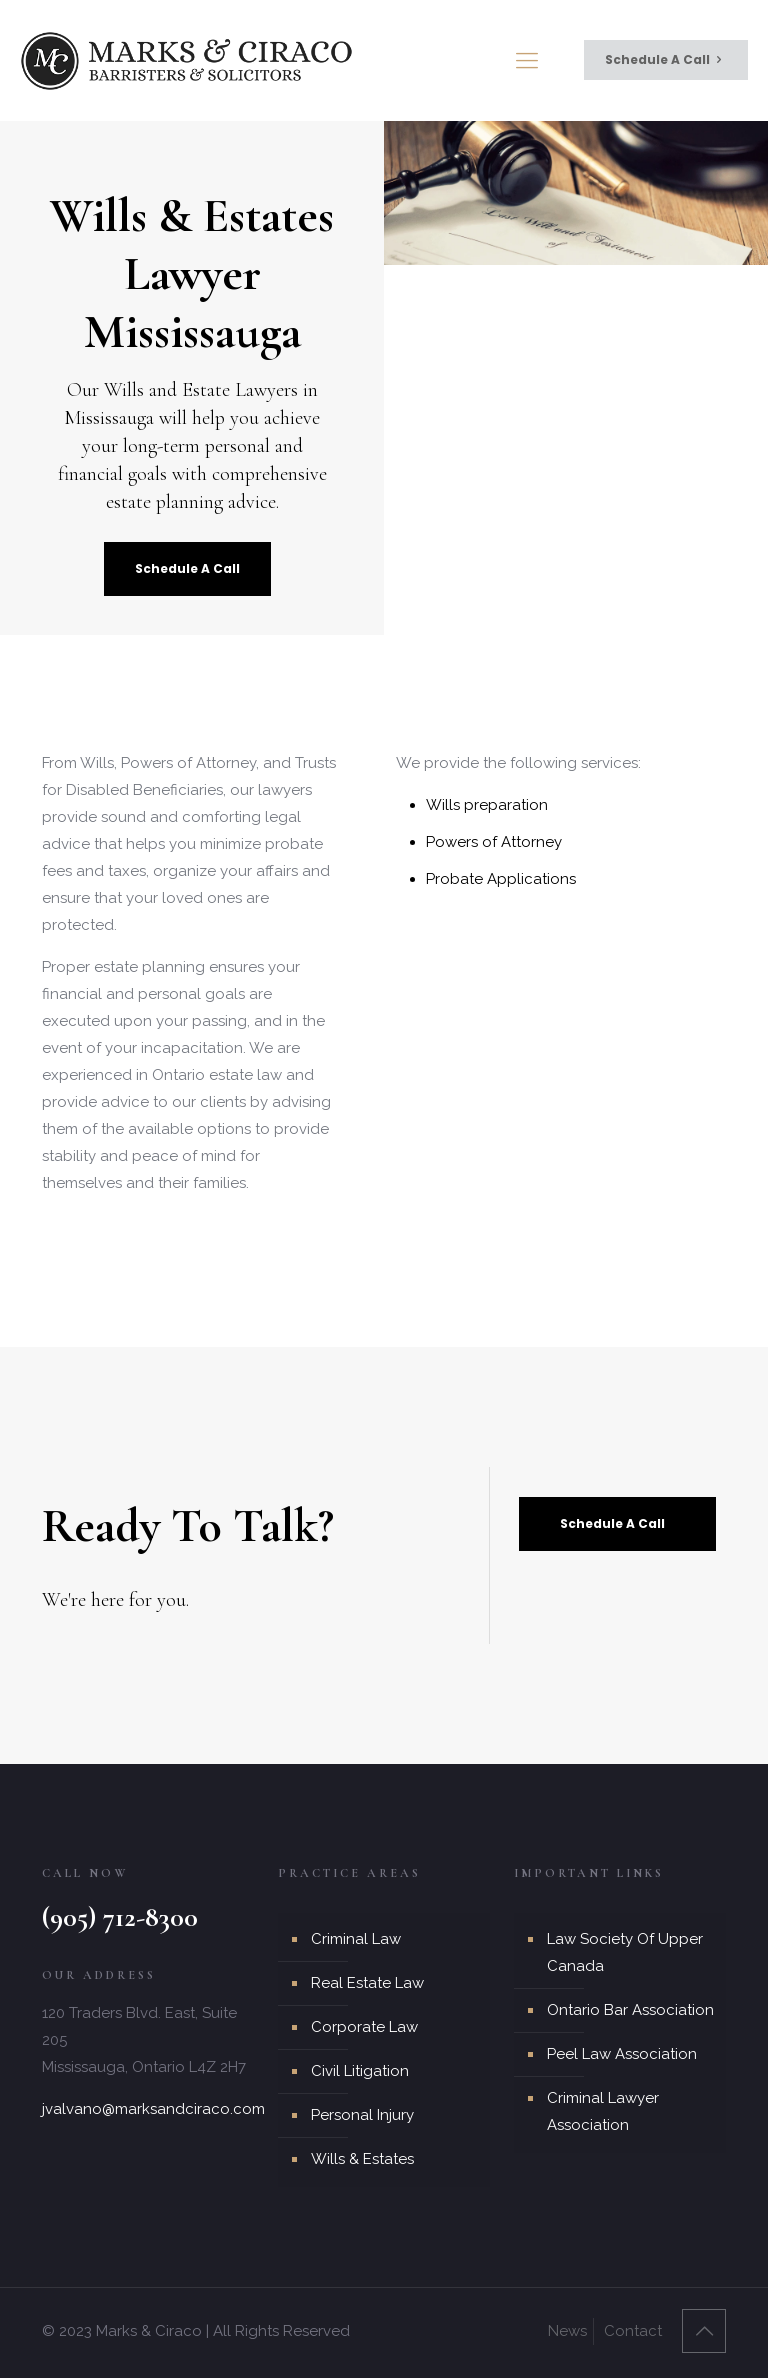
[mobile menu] (527, 60)
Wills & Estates (362, 2159)
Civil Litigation (360, 2071)
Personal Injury (362, 2115)
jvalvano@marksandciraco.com (153, 2109)
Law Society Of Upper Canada (625, 1952)
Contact (633, 2331)
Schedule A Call (666, 59)
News (567, 2331)
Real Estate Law (367, 1983)
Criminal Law (356, 1939)
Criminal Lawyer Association (603, 2111)
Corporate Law (364, 2027)
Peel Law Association (622, 2054)
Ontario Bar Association (630, 2010)
